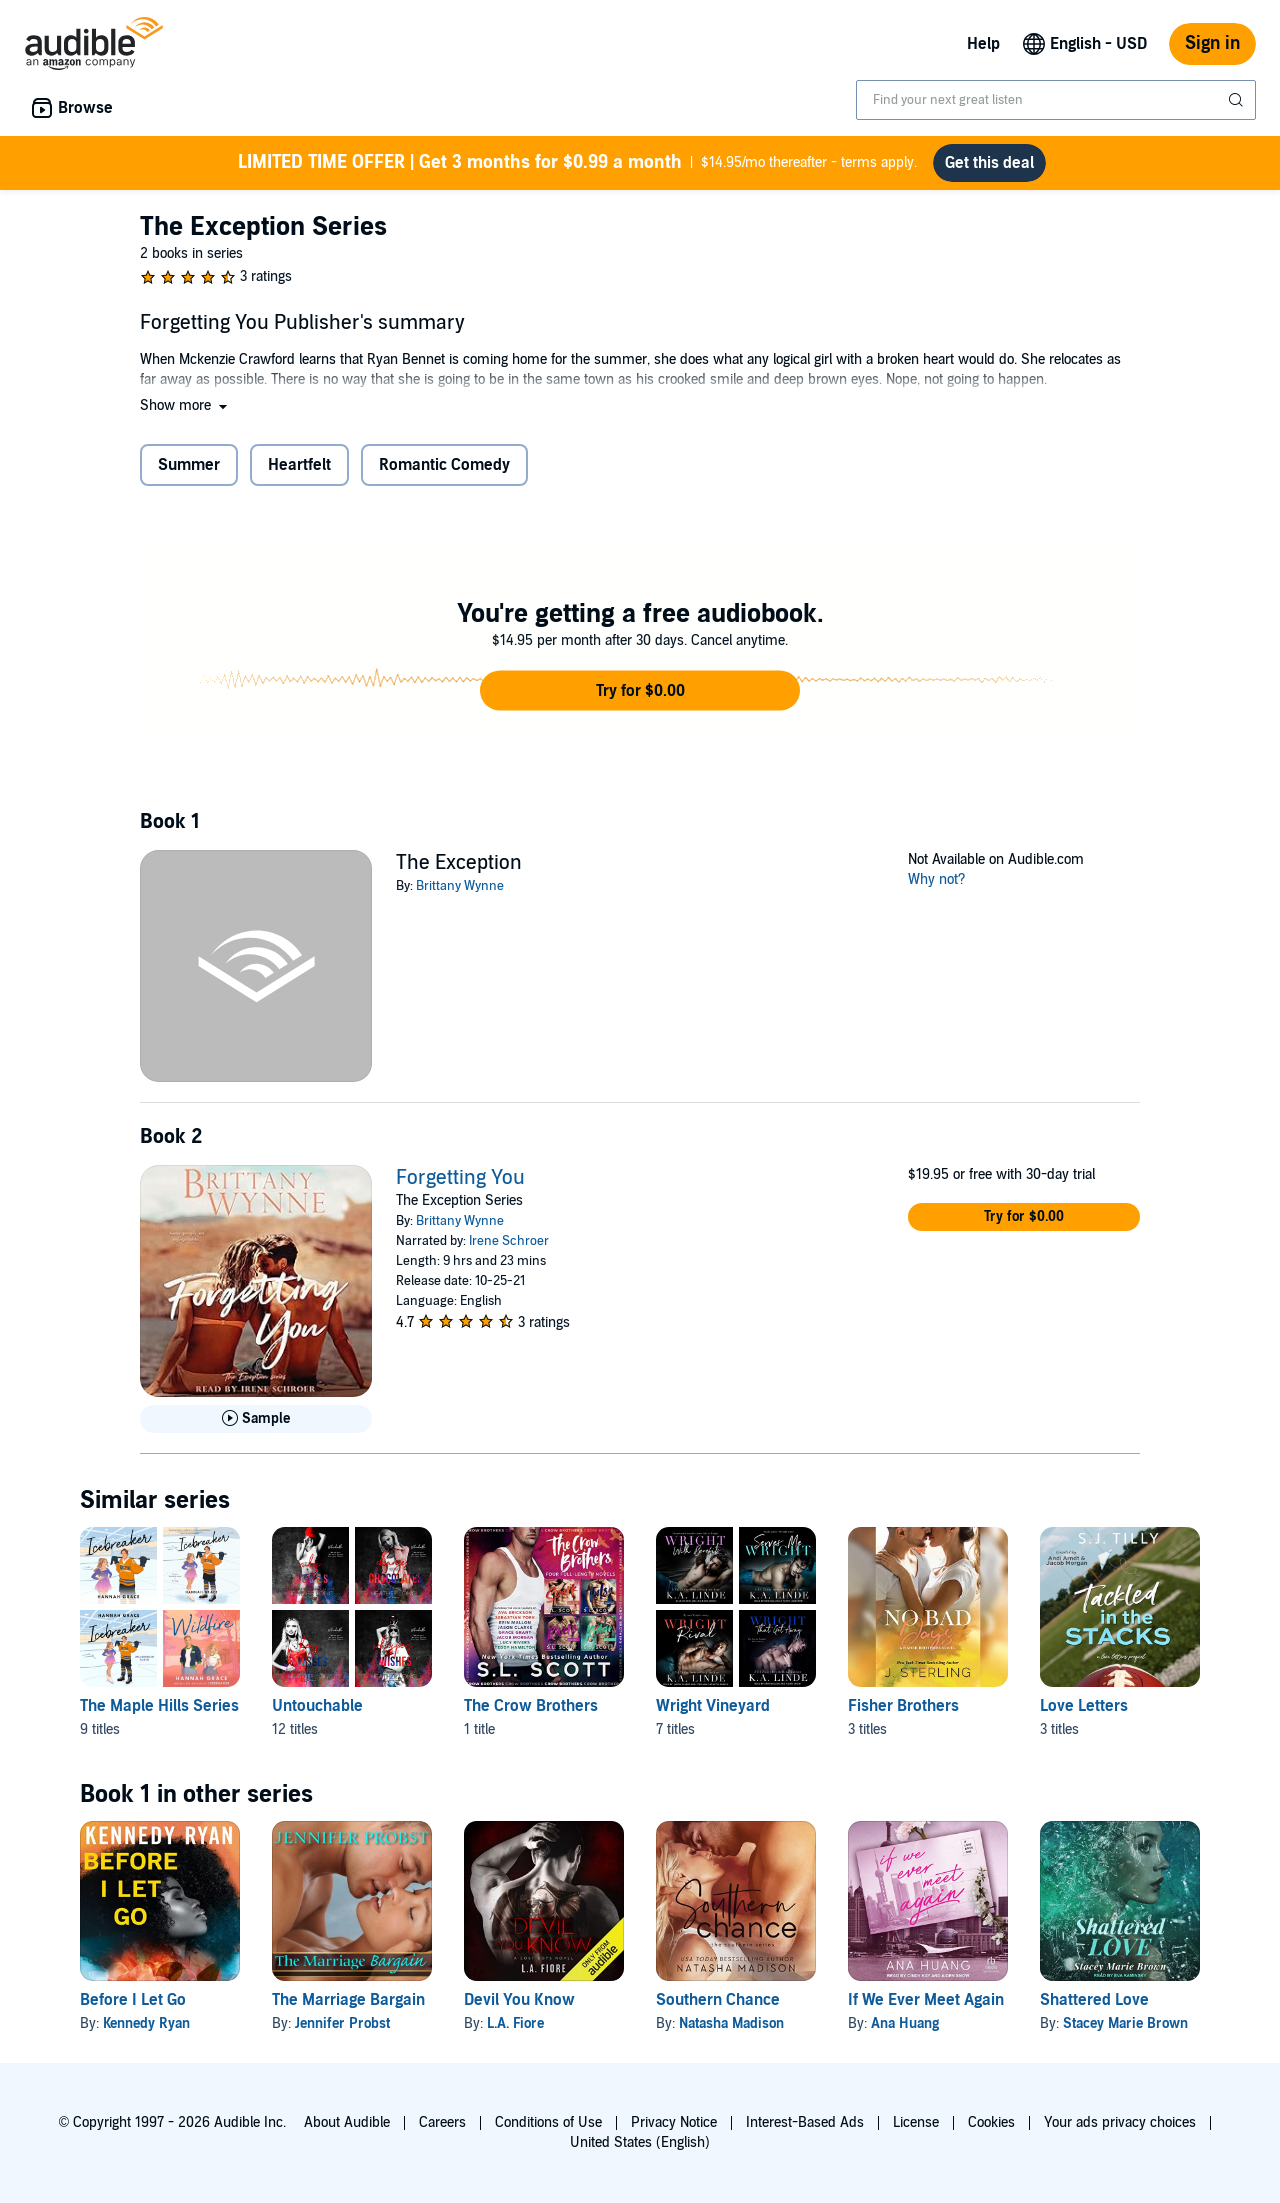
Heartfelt (299, 465)
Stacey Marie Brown (1125, 2023)
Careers (442, 2122)
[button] (185, 405)
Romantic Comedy (444, 465)
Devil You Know (519, 2000)
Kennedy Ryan (146, 2023)
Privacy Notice (674, 2122)
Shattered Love (1094, 2000)
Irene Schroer (509, 1241)
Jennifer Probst (342, 2023)
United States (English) (640, 2142)
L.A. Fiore (515, 2023)
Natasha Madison (731, 2023)
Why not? (937, 879)
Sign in (1212, 43)
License (916, 2122)
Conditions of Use (548, 2122)
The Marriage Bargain (348, 2000)
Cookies (991, 2122)
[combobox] (1056, 100)
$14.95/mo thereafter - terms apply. (577, 163)
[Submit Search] (1238, 100)
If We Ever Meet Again (926, 2000)
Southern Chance (718, 2000)
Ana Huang (905, 2023)
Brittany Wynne (460, 886)
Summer (189, 465)
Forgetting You (460, 1178)
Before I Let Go (133, 2000)
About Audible (347, 2122)
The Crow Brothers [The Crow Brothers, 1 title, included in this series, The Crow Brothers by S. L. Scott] (531, 1706)
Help (983, 44)
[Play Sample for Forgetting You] (256, 1419)
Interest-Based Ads (805, 2122)
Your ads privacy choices (1120, 2122)
